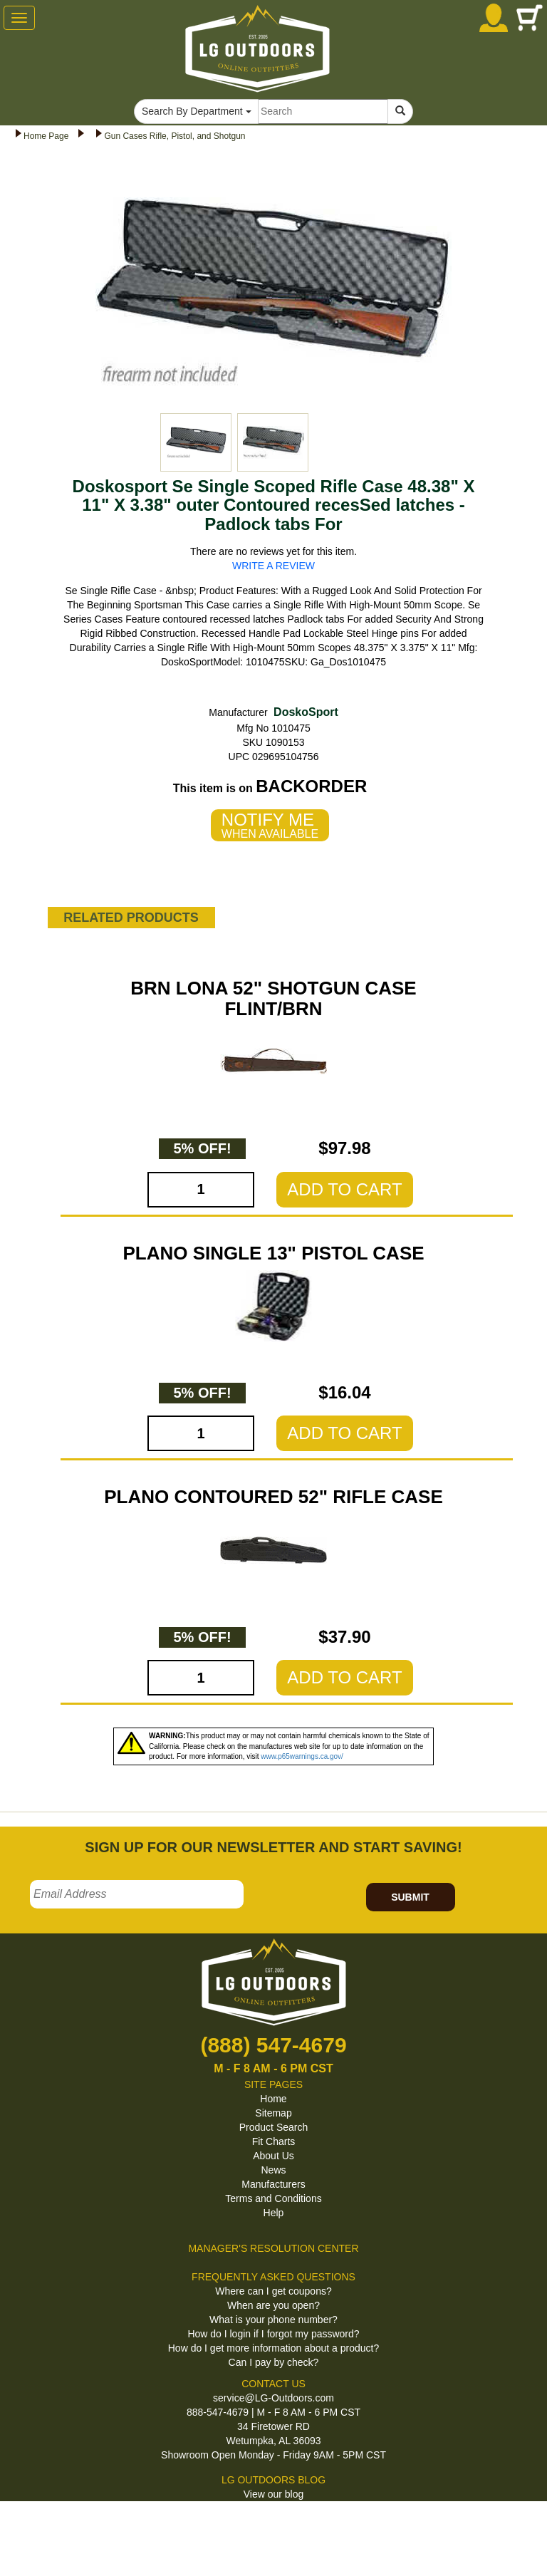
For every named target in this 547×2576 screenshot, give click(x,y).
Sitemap (273, 2113)
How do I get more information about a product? (274, 2348)
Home (273, 2098)
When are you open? (273, 2305)
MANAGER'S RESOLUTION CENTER (273, 2248)
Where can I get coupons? (273, 2291)
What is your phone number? (273, 2319)
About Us (273, 2155)
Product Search (273, 2127)
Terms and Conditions (273, 2198)
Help (274, 2212)
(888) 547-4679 (273, 2045)
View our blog (274, 2494)
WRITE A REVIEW (273, 565)
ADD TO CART (344, 1189)
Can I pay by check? (274, 2362)
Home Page (46, 136)
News (273, 2170)
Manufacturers (273, 2184)
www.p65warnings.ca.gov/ (302, 1756)
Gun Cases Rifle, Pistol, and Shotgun (174, 136)
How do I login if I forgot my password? (273, 2333)
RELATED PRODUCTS (131, 917)
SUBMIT (410, 1897)
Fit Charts (274, 2141)
